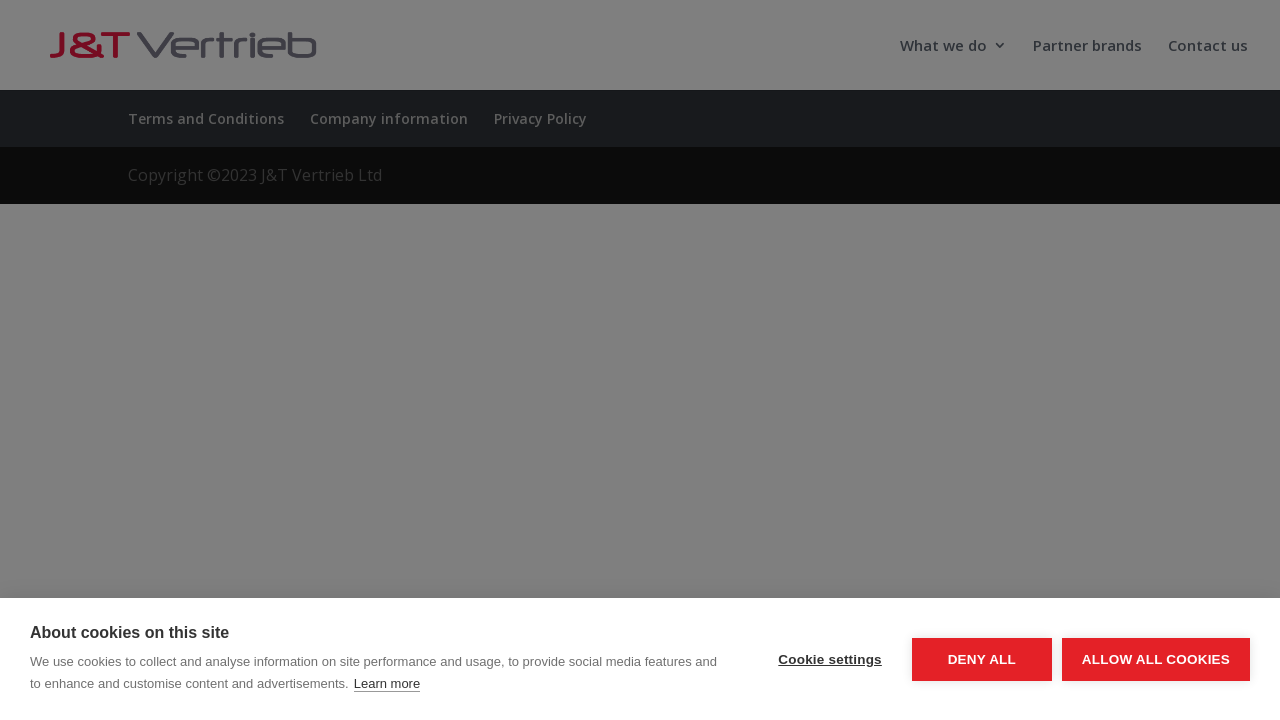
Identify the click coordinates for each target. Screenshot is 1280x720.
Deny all (982, 659)
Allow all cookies (1156, 659)
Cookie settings (830, 659)
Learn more (387, 683)
